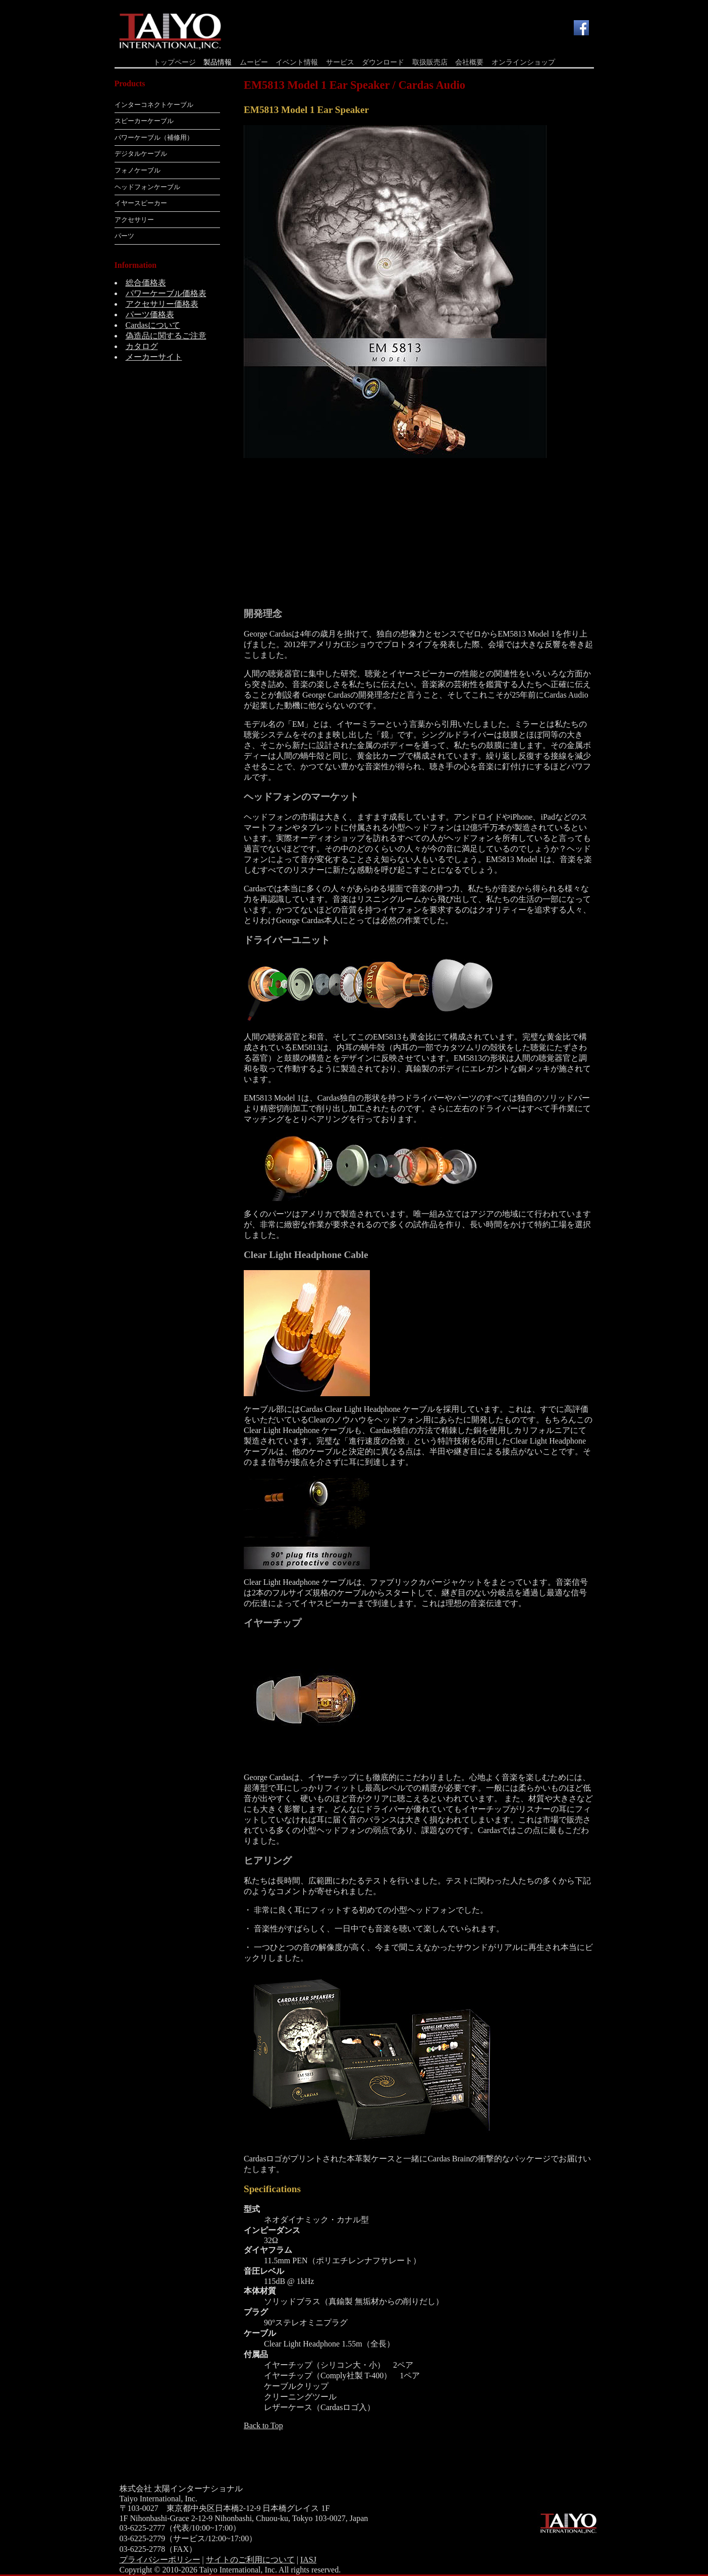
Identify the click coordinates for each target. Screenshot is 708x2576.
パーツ (124, 236)
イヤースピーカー (141, 203)
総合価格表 (146, 282)
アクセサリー (134, 219)
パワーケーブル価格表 (166, 293)
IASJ (308, 2559)
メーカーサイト (154, 357)
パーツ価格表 (150, 314)
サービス (340, 62)
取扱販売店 (430, 62)
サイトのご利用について (250, 2559)
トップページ (174, 62)
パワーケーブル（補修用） (154, 137)
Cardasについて (153, 325)
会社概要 (469, 62)
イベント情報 (297, 62)
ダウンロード (383, 62)
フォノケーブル (137, 170)
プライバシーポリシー (160, 2559)
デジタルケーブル (141, 153)
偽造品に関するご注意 (166, 335)
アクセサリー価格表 (162, 304)
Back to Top (263, 2425)
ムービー (254, 62)
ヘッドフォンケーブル (147, 187)
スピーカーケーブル (144, 121)
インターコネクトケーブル (154, 104)
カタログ (142, 346)
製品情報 (217, 62)
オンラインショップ (523, 62)
